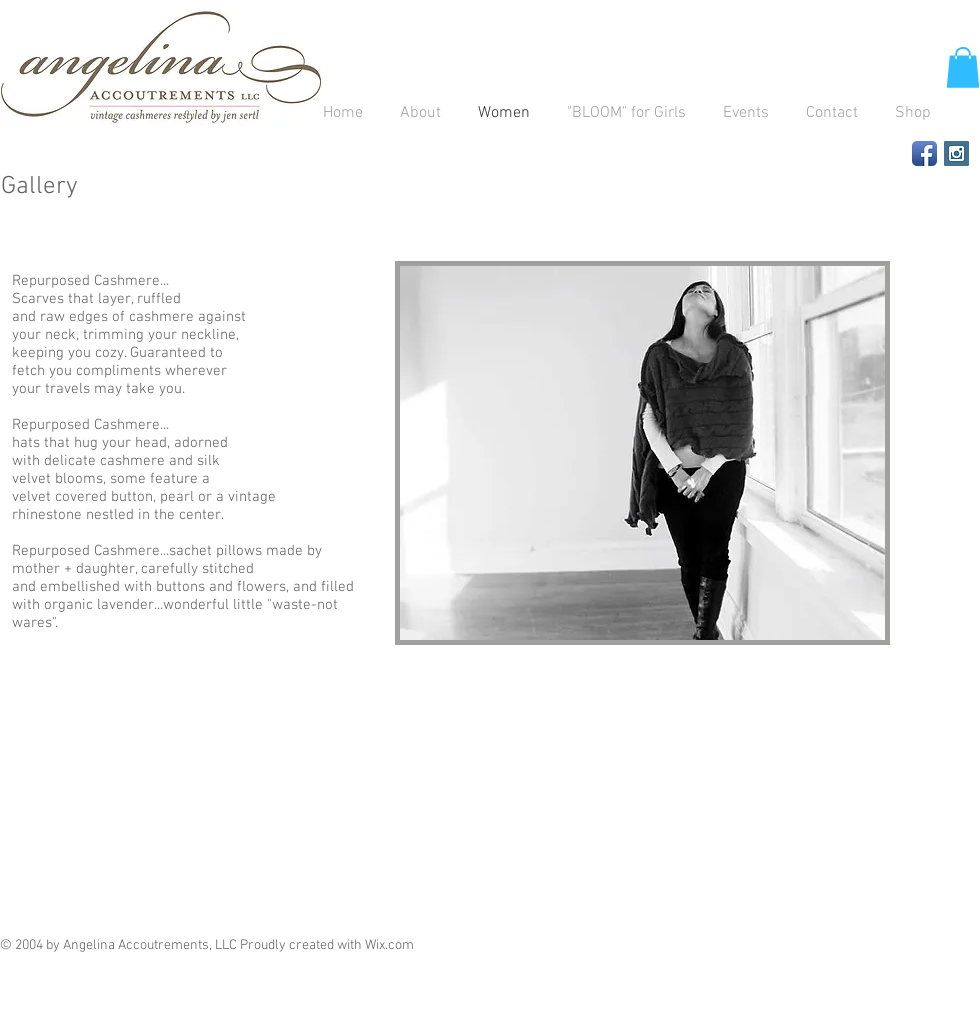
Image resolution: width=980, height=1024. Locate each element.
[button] (963, 67)
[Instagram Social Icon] (956, 153)
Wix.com (389, 945)
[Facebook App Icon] (924, 153)
